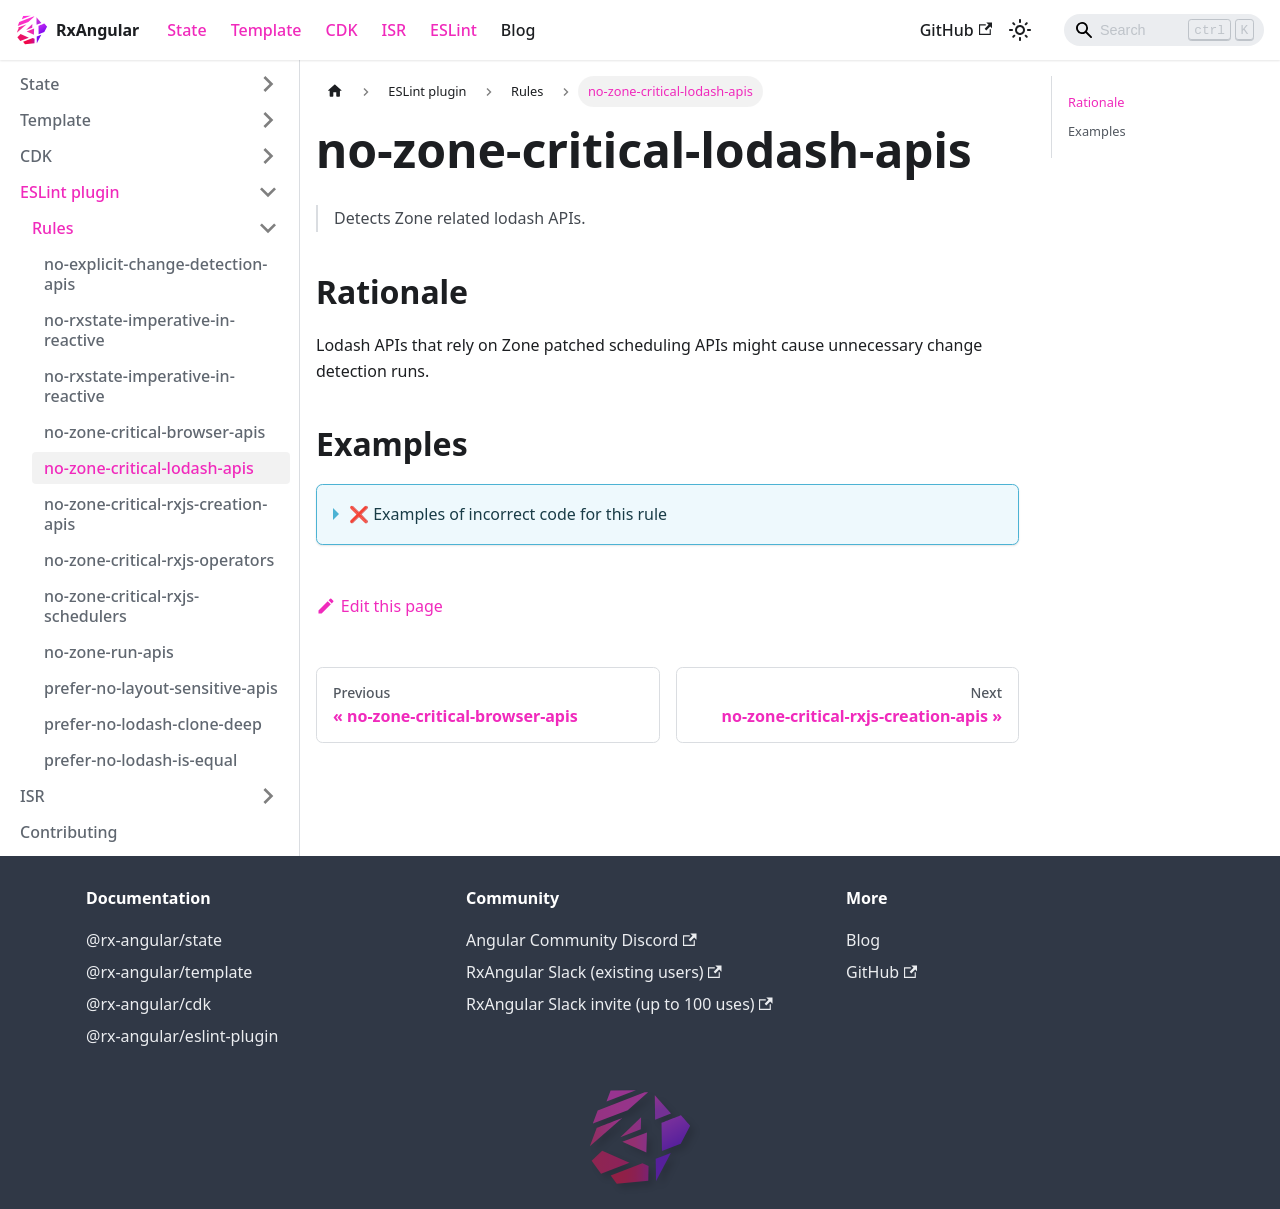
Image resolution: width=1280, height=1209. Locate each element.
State (186, 30)
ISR (394, 30)
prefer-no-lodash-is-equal (140, 760)
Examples (1097, 131)
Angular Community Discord (581, 940)
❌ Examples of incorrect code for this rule (508, 514)
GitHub (956, 30)
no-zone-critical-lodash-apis (149, 468)
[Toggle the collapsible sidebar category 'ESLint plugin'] (268, 192)
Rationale (1096, 102)
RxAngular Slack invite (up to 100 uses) (619, 1004)
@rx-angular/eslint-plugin (182, 1036)
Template (266, 30)
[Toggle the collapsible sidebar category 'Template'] (268, 120)
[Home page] (335, 91)
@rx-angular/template (169, 972)
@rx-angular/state (154, 940)
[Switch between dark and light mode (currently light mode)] (1020, 30)
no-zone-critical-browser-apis (154, 432)
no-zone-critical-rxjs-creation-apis (155, 514)
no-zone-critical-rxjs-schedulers (121, 606)
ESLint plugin (69, 192)
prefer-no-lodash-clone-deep (153, 724)
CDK (342, 30)
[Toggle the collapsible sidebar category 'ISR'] (268, 796)
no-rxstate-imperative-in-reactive (139, 330)
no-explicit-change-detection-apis (155, 274)
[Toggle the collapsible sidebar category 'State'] (268, 84)
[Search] (1164, 30)
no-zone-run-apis (109, 652)
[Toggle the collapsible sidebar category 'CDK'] (268, 156)
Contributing (69, 832)
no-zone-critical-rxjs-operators (159, 560)
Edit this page (379, 606)
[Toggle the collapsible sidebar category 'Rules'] (268, 228)
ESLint (453, 30)
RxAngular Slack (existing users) (594, 972)
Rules (52, 228)
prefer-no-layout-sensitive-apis (161, 688)
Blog (518, 30)
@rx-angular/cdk (148, 1004)
